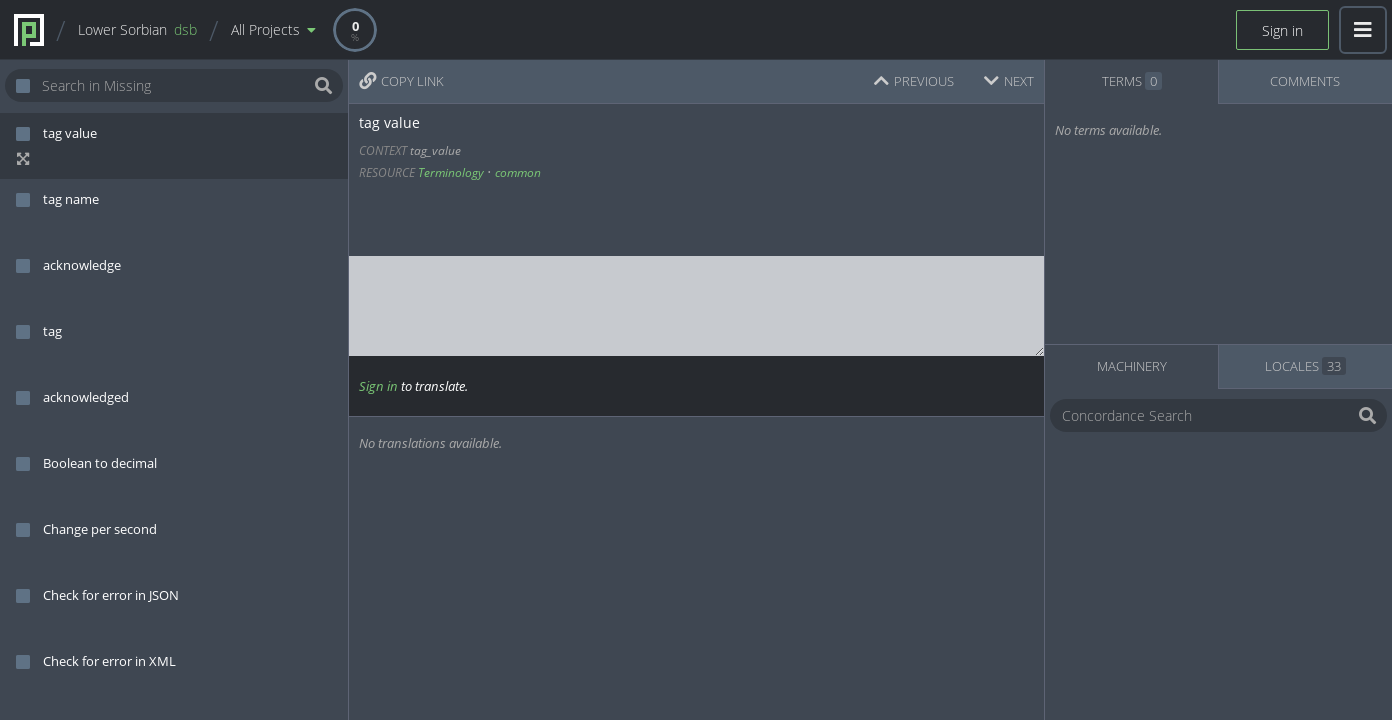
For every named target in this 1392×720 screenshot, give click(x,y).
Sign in (1282, 30)
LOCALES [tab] (1305, 366)
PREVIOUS (914, 81)
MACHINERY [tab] (1132, 366)
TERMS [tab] (1132, 81)
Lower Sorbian (137, 29)
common (518, 172)
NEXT (1009, 81)
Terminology (451, 172)
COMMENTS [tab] (1305, 81)
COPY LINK (401, 81)
